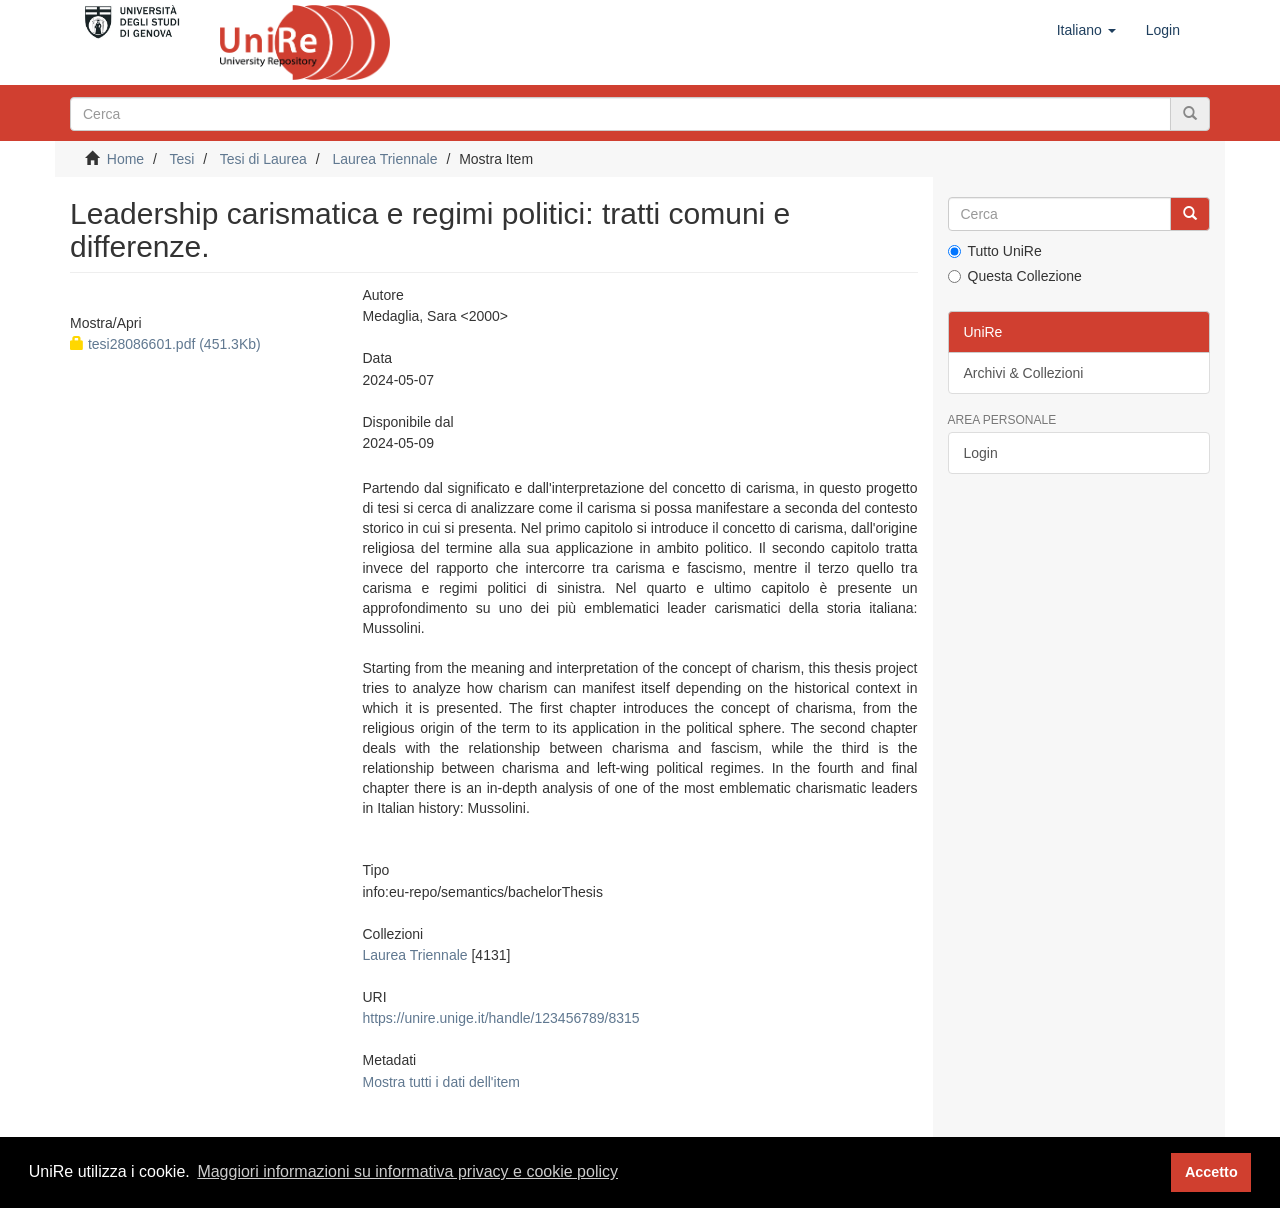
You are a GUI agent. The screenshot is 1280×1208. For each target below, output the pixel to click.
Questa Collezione (1015, 276)
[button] (1086, 30)
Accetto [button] (1211, 1172)
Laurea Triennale (384, 159)
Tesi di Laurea (263, 159)
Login (981, 453)
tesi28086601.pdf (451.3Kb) (165, 344)
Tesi (181, 159)
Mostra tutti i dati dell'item (441, 1082)
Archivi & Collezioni (1024, 373)
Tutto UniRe (995, 251)
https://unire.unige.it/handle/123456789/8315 (500, 1018)
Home (125, 159)
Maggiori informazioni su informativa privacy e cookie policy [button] (407, 1171)
